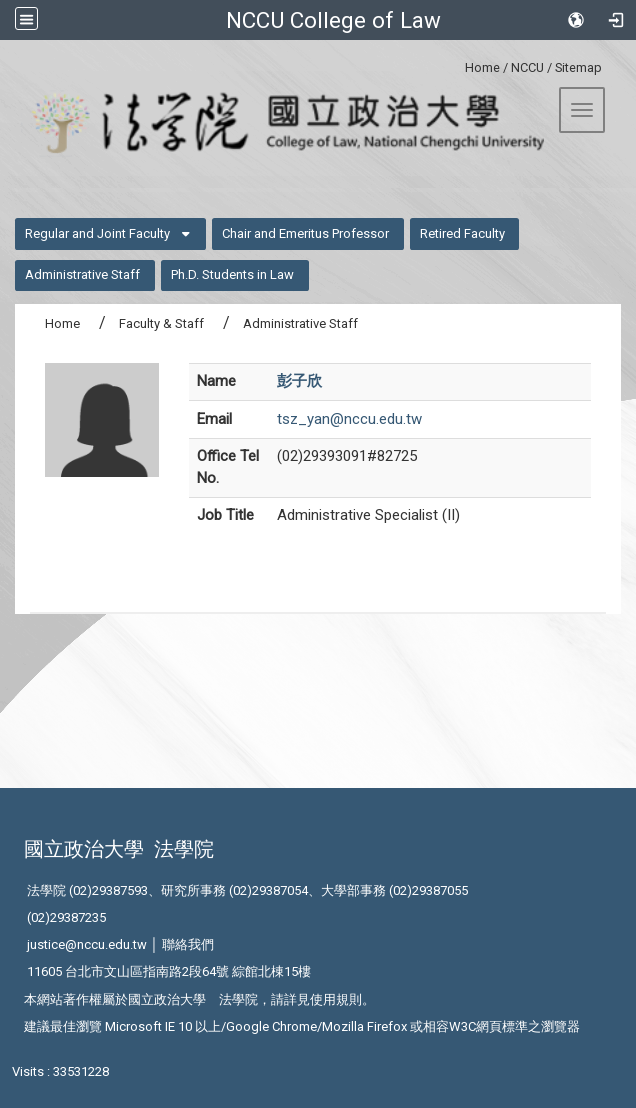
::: (457, 64)
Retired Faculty (462, 233)
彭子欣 (299, 381)
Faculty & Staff (161, 323)
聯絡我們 (188, 944)
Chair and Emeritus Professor (305, 233)
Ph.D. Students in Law (232, 274)
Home (482, 67)
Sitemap (578, 67)
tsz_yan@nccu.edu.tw (349, 419)
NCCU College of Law (333, 20)
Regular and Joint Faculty (97, 233)
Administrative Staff (82, 274)
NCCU (527, 67)
